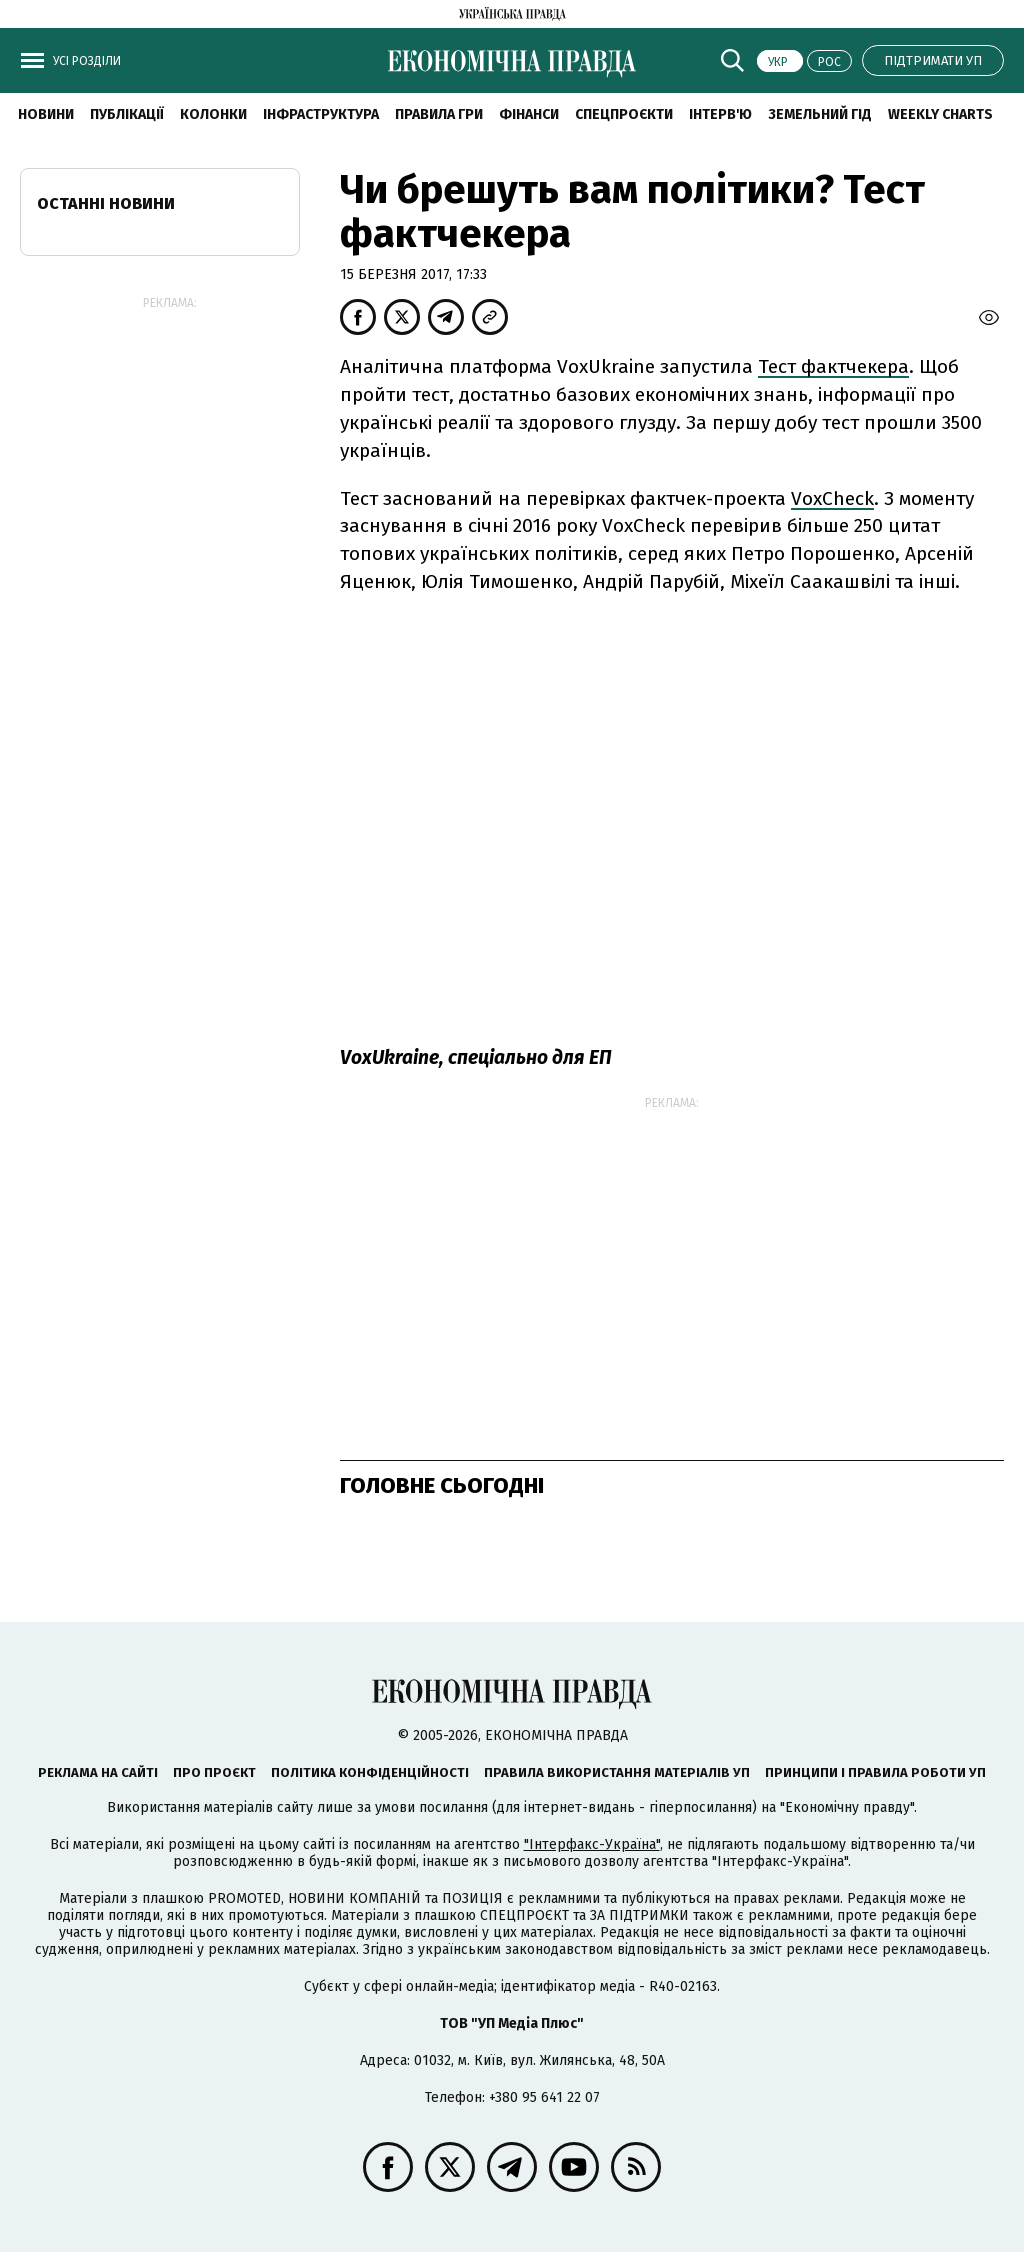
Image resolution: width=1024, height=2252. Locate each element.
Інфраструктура (321, 114)
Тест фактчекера (833, 366)
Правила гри (439, 114)
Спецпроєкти (624, 114)
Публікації (127, 114)
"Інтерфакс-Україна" (592, 1844)
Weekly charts (940, 114)
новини (46, 114)
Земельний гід (820, 114)
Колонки (213, 114)
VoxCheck (832, 498)
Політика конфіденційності (370, 1772)
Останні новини (106, 203)
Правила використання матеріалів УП (617, 1772)
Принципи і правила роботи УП (875, 1772)
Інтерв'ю (720, 114)
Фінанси (529, 114)
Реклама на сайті (98, 1772)
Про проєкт (214, 1772)
